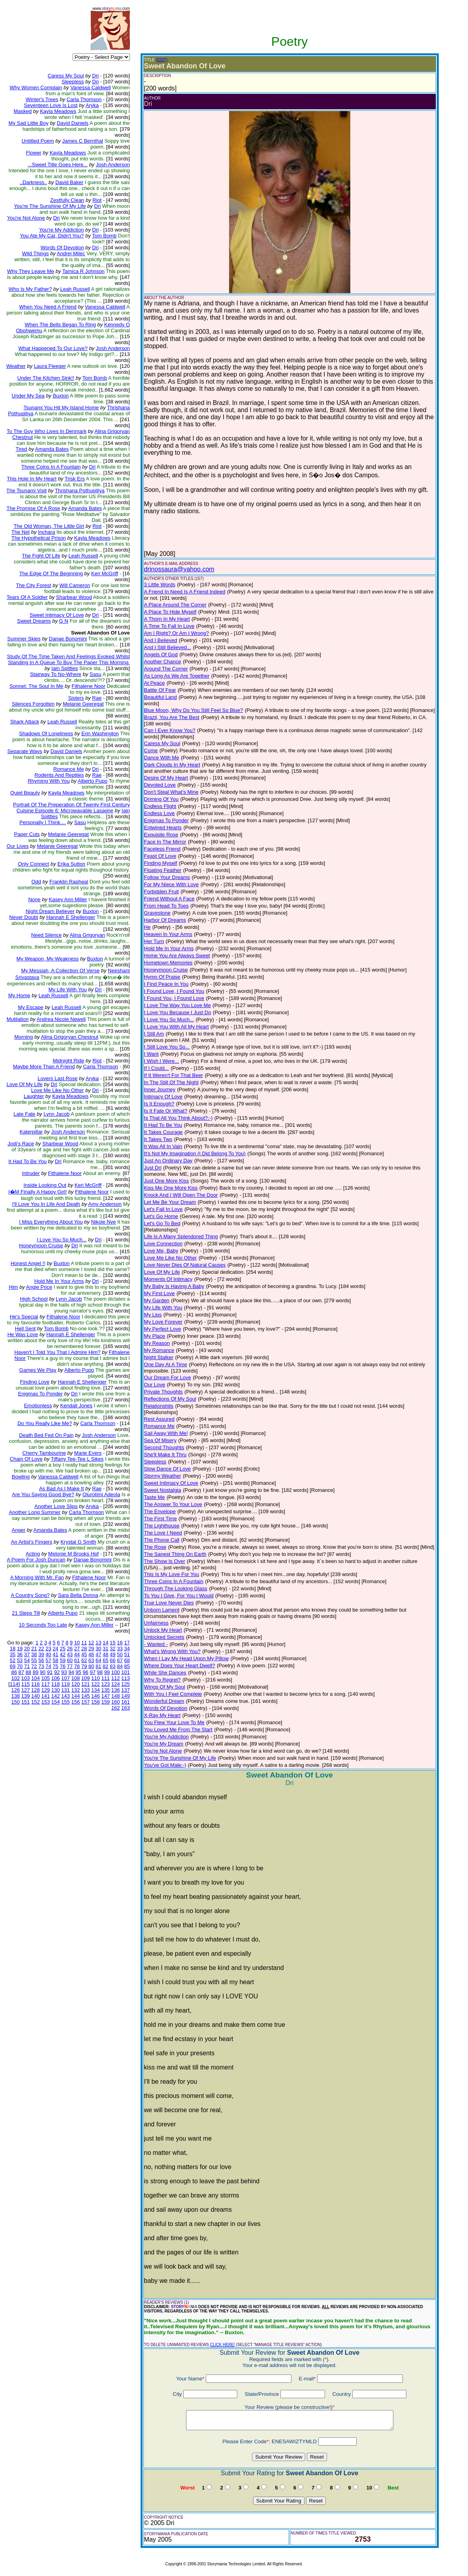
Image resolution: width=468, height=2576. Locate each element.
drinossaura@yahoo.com (179, 569)
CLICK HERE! (222, 2345)
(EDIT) (161, 60)
